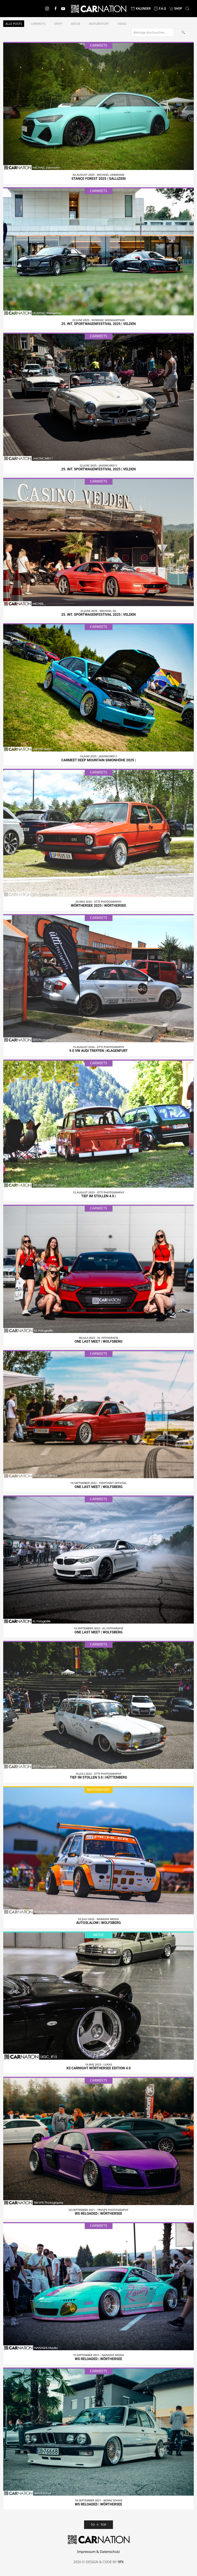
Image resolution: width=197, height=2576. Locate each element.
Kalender (141, 8)
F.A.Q (160, 8)
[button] (187, 8)
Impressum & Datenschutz (98, 2551)
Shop (175, 8)
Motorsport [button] (99, 24)
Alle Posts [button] (13, 24)
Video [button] (121, 24)
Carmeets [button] (38, 24)
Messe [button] (75, 24)
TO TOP (98, 2525)
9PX (121, 2562)
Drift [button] (58, 24)
